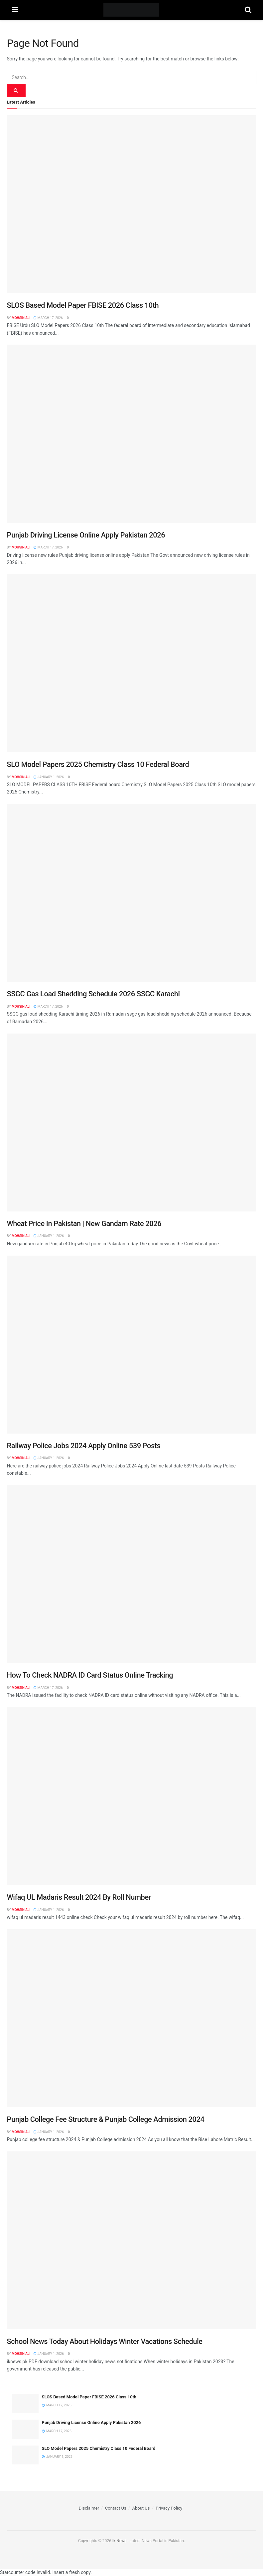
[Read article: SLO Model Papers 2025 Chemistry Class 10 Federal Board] (131, 663)
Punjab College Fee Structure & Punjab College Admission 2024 (105, 2119)
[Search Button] (248, 10)
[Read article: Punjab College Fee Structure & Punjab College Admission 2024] (131, 2018)
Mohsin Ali (21, 318)
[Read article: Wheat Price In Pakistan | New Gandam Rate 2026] (131, 1122)
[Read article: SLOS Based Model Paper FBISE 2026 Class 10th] (131, 204)
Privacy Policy (169, 2508)
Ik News (119, 2540)
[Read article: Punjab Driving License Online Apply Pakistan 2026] (131, 434)
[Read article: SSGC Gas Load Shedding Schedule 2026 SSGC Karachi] (131, 893)
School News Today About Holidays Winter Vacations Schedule (104, 2341)
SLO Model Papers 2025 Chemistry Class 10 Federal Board (98, 764)
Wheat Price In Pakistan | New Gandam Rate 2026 (84, 1223)
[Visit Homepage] (131, 10)
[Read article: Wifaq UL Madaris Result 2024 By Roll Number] (131, 1796)
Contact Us (115, 2508)
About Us (141, 2508)
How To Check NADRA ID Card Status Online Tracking (90, 1675)
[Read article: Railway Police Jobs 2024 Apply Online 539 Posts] (131, 1345)
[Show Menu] (15, 10)
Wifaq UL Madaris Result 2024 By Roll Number (79, 1897)
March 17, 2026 (48, 318)
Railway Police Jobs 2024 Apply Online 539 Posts (84, 1446)
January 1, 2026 (49, 777)
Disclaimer (89, 2508)
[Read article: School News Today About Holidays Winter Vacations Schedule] (131, 2240)
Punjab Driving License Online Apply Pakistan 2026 (86, 535)
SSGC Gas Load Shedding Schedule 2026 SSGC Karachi (93, 994)
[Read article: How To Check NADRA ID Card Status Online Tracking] (131, 1574)
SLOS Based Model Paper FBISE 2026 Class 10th (83, 305)
